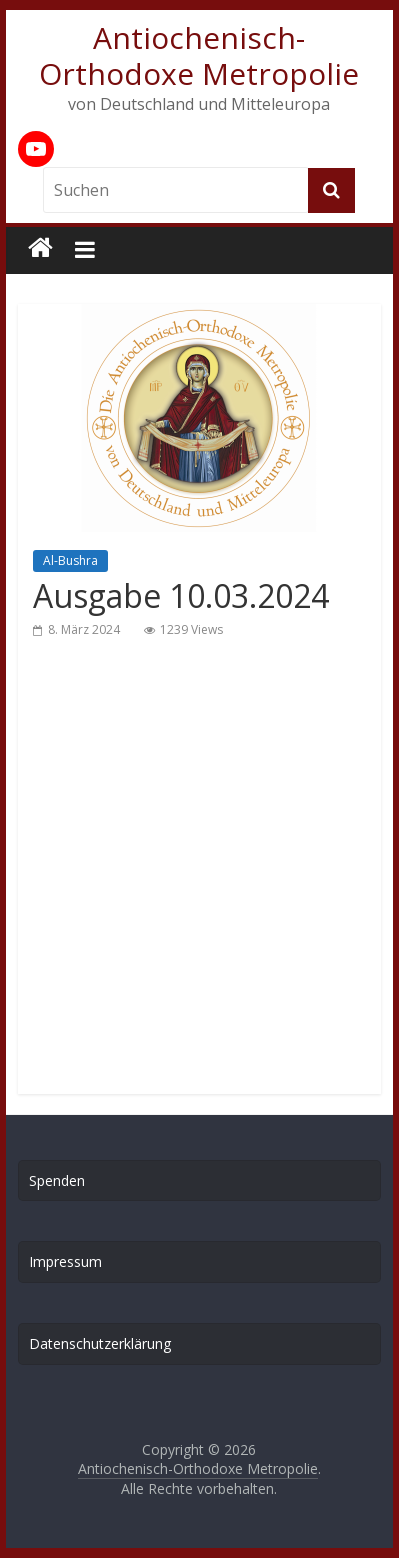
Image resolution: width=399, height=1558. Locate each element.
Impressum (65, 1261)
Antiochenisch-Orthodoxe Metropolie (199, 55)
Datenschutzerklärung (100, 1343)
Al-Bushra (70, 560)
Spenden (57, 1180)
